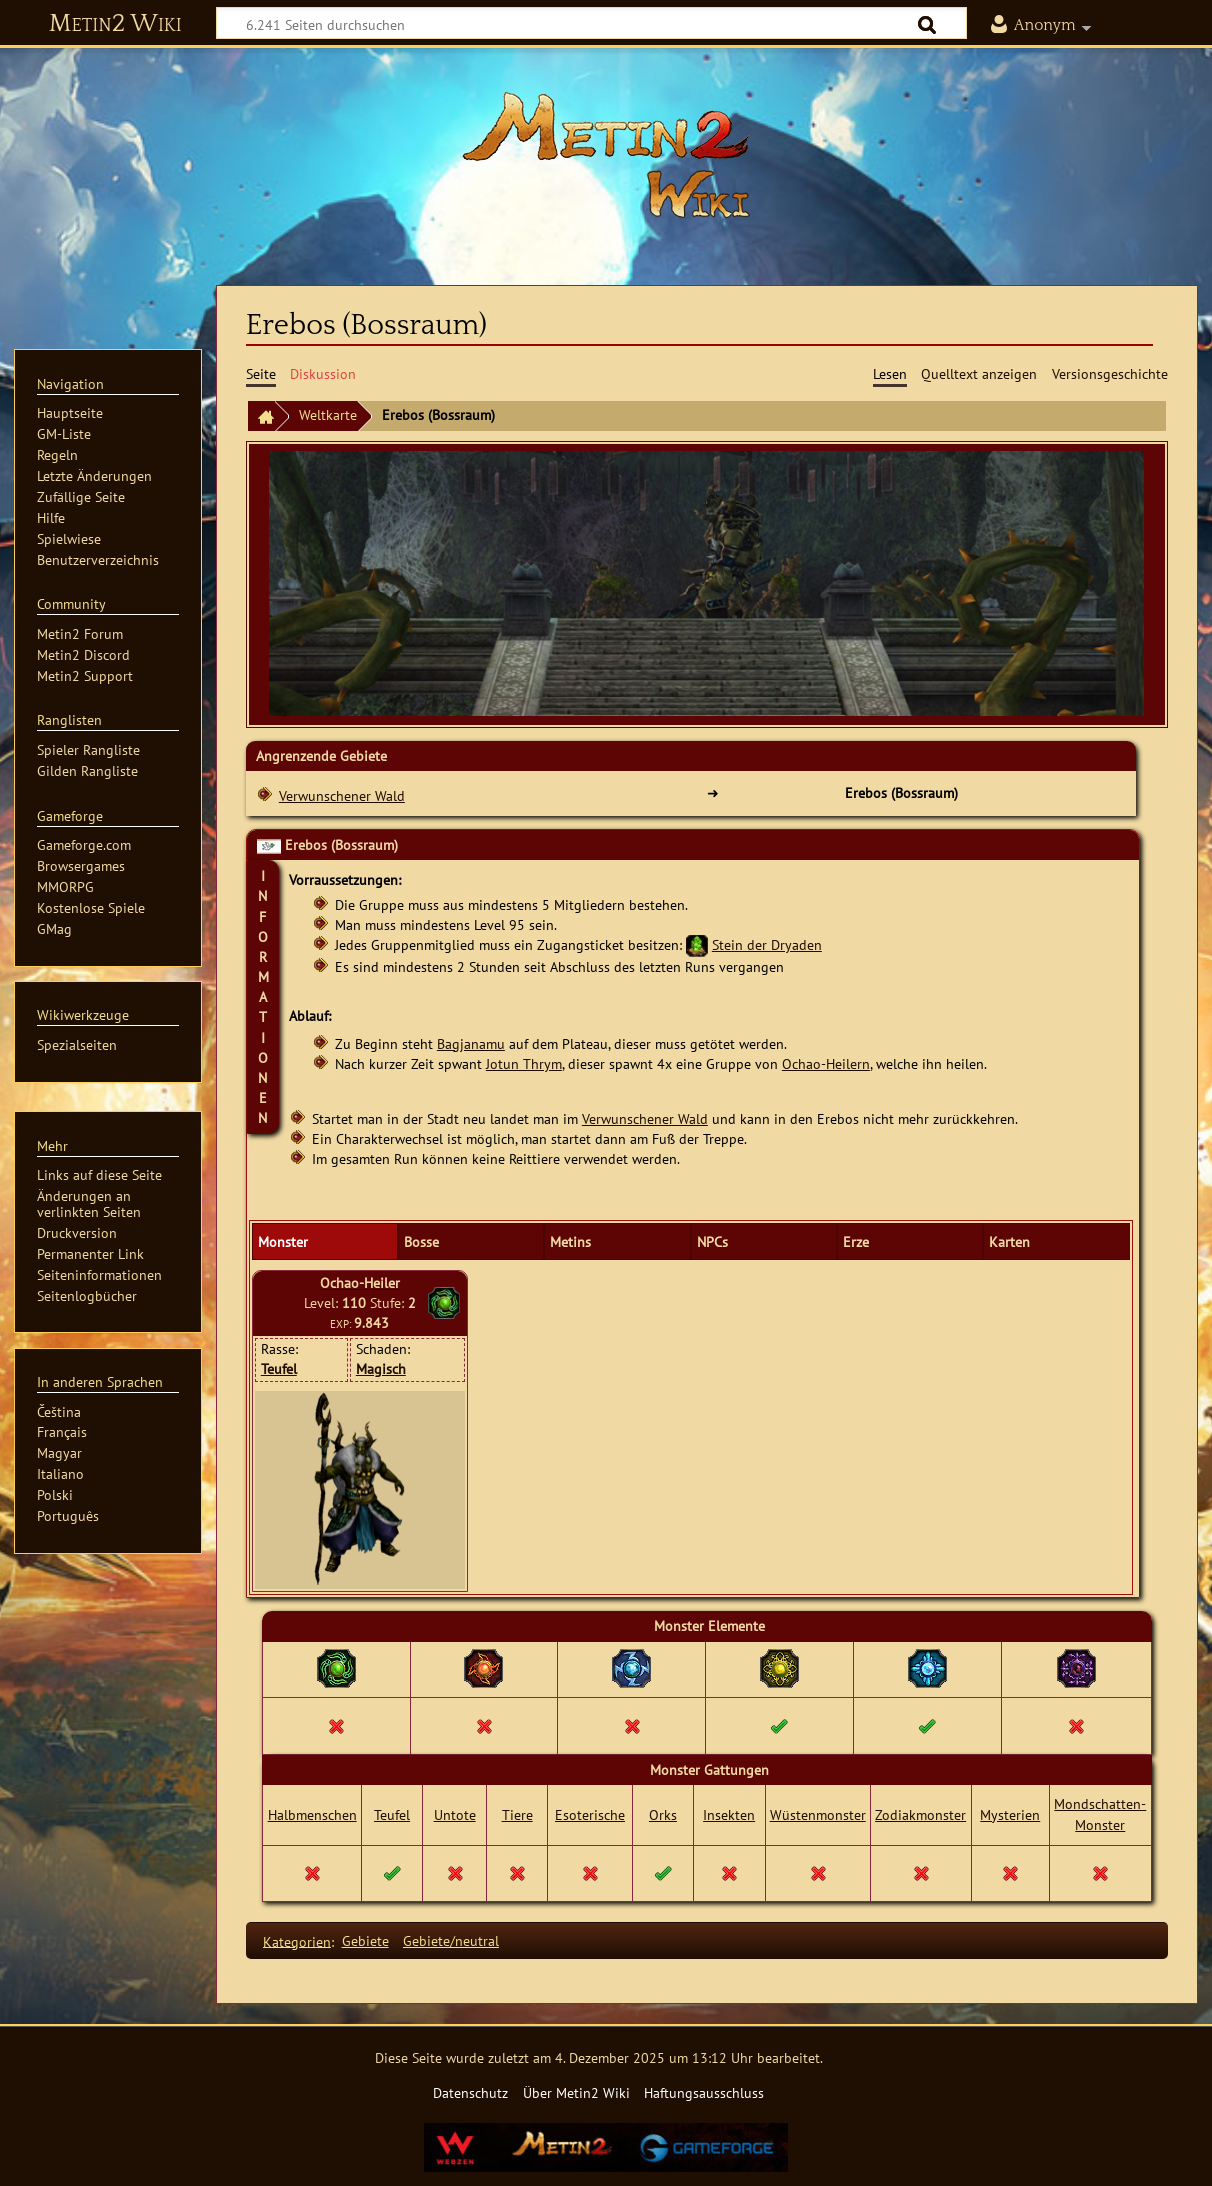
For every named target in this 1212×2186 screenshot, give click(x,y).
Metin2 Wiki (115, 24)
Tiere (517, 1814)
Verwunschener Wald (342, 795)
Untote (455, 1814)
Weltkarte (328, 414)
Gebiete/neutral (451, 1940)
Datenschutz (470, 2092)
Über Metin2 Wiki (576, 2092)
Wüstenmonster (818, 1814)
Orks (663, 1814)
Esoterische (590, 1814)
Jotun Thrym (524, 1063)
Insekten (729, 1814)
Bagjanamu (471, 1043)
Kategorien (297, 1940)
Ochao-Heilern (826, 1063)
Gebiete (365, 1940)
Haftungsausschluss (704, 2092)
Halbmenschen (312, 1814)
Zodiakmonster (920, 1814)
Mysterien (1010, 1814)
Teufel (279, 1368)
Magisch (381, 1368)
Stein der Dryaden (767, 944)
